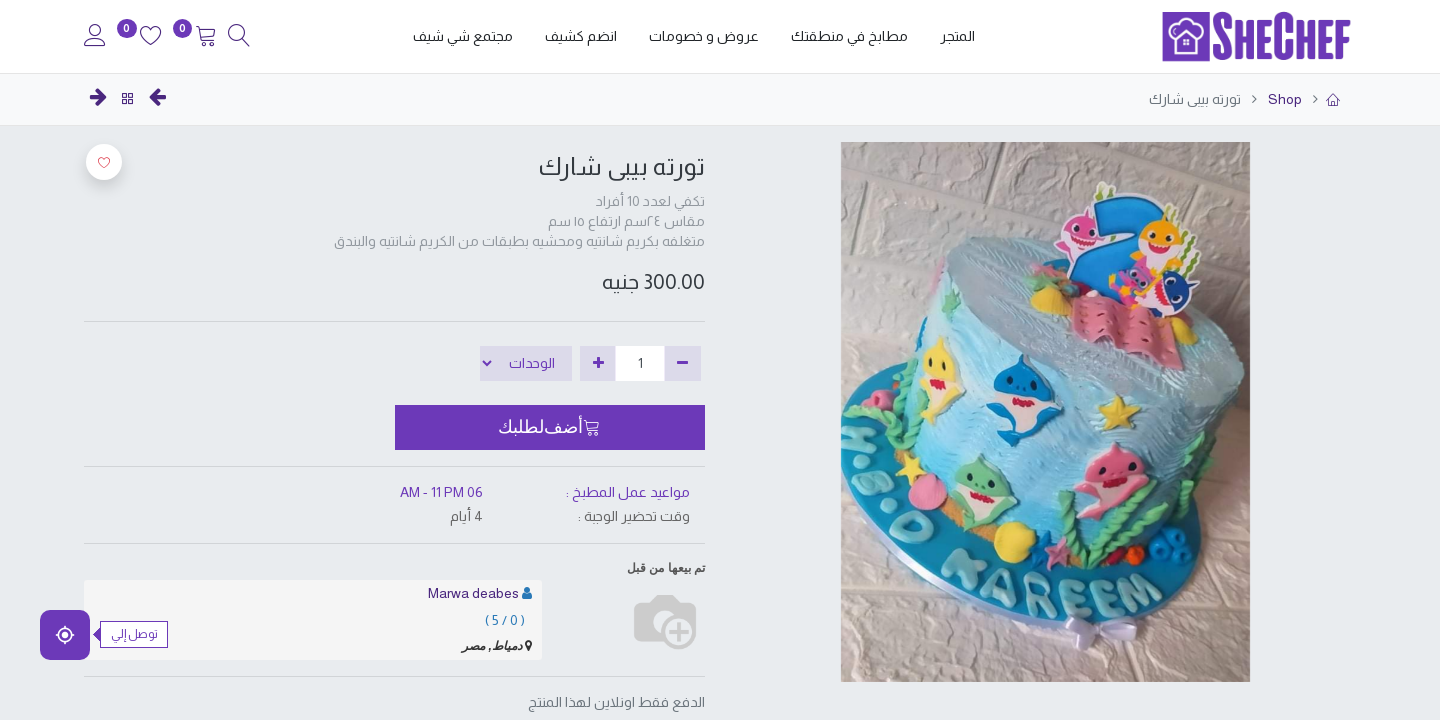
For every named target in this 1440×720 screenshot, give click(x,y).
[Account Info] (95, 38)
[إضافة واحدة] (598, 364)
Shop (1283, 99)
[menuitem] (957, 37)
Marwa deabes (473, 593)
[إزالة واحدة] (682, 364)
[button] (550, 427)
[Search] (239, 38)
